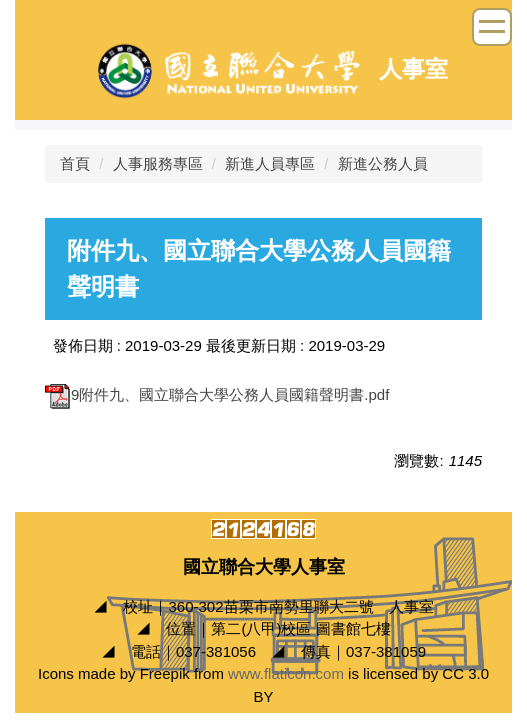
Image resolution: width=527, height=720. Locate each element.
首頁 (75, 163)
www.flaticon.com (286, 673)
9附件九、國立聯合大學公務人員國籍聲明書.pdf (217, 394)
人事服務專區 (158, 163)
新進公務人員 (383, 163)
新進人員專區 (270, 163)
